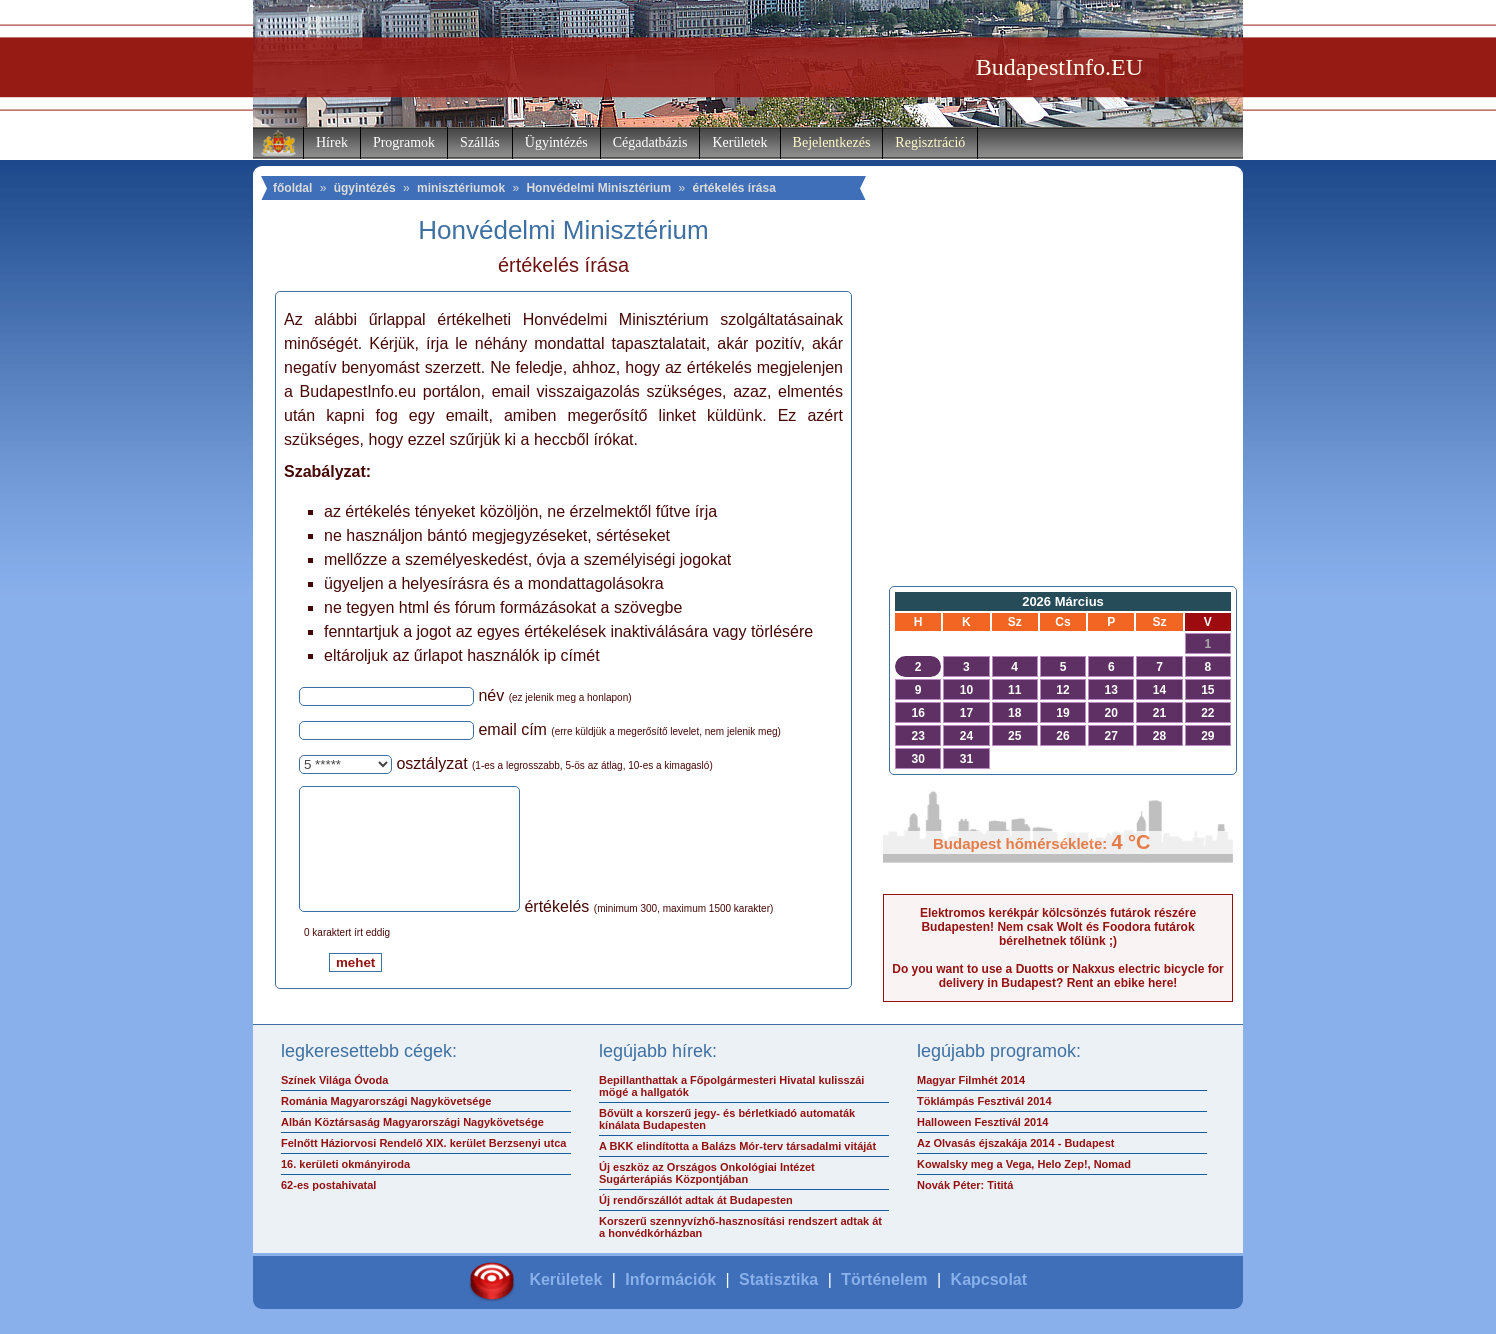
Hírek (332, 142)
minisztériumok (461, 188)
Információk (670, 1284)
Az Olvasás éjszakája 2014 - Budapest (1016, 1148)
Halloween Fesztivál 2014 (982, 1127)
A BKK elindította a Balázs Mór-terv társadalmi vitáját (737, 1151)
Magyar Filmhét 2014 (971, 1085)
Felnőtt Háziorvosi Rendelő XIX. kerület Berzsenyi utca (423, 1148)
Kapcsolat (989, 1284)
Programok (404, 142)
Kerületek (739, 142)
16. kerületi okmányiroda (345, 1169)
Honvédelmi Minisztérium (598, 188)
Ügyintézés (556, 142)
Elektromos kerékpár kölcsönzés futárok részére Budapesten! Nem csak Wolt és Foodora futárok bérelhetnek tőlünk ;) (1058, 927)
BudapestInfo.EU (1059, 67)
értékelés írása (733, 188)
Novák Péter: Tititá (965, 1190)
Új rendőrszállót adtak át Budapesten (696, 1205)
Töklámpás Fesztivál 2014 (984, 1106)
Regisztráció (930, 142)
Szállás (480, 142)
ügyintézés (365, 188)
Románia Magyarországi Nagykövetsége (386, 1106)
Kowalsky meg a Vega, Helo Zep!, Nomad (1024, 1169)
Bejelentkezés (832, 142)
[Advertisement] (1058, 416)
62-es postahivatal (328, 1190)
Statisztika (778, 1284)
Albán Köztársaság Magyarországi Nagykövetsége (412, 1127)
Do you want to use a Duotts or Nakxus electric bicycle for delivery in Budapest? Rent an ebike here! (1057, 976)
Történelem (884, 1284)
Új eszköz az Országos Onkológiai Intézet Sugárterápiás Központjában (707, 1178)
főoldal (292, 188)
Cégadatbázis (650, 142)
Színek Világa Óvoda (334, 1085)
